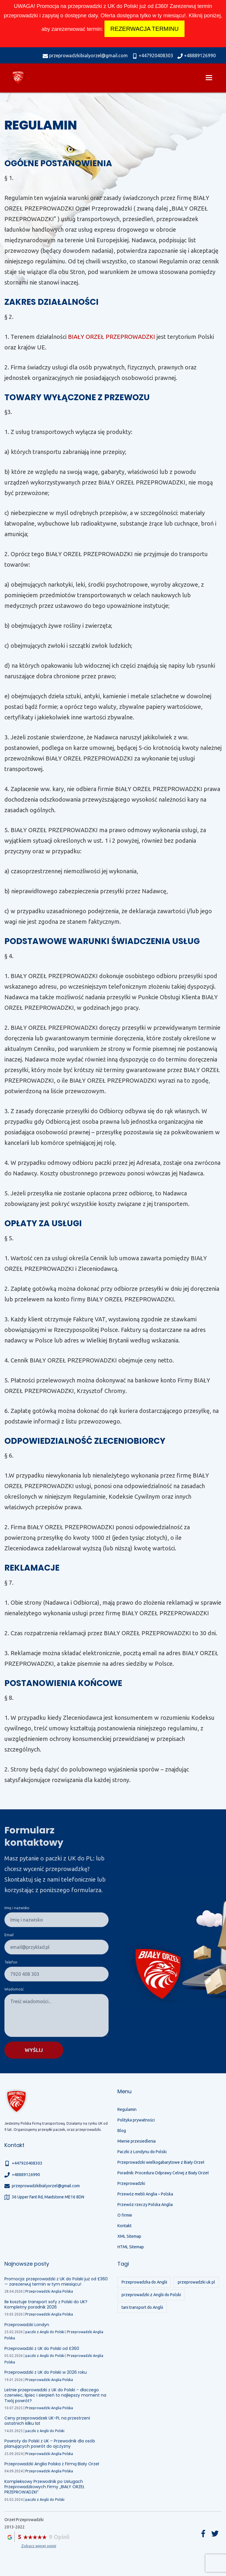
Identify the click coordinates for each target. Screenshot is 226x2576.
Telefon (10, 1962)
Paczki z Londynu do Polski (142, 2151)
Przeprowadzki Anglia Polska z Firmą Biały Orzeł (51, 2464)
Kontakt (124, 2225)
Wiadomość (14, 1989)
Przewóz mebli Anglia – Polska (145, 2194)
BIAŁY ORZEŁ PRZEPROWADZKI (111, 336)
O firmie (124, 2215)
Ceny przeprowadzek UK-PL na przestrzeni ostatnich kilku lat (47, 2420)
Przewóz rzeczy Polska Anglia (145, 2204)
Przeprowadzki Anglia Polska (49, 2291)
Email (9, 1935)
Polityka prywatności (136, 2120)
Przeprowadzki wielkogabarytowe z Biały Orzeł (160, 2162)
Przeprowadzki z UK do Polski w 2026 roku (45, 2372)
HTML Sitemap (130, 2246)
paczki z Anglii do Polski (44, 2332)
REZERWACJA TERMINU (144, 29)
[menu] (209, 78)
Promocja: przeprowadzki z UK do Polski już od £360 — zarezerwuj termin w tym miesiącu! (56, 2281)
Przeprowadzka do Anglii (144, 2282)
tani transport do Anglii (142, 2307)
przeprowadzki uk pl (196, 2282)
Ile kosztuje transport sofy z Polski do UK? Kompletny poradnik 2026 (45, 2304)
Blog (121, 2130)
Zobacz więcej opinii (38, 2546)
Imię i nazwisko (16, 1908)
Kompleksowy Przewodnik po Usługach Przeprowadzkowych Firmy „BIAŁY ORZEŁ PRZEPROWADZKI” (44, 2487)
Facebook (203, 2533)
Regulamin (127, 2109)
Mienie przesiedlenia (136, 2141)
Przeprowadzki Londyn (26, 2325)
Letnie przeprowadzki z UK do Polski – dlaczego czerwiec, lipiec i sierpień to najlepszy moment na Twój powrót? (55, 2395)
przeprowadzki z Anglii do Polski (151, 2294)
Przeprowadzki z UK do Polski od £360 (41, 2348)
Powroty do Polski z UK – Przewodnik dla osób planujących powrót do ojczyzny (49, 2443)
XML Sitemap (129, 2236)
